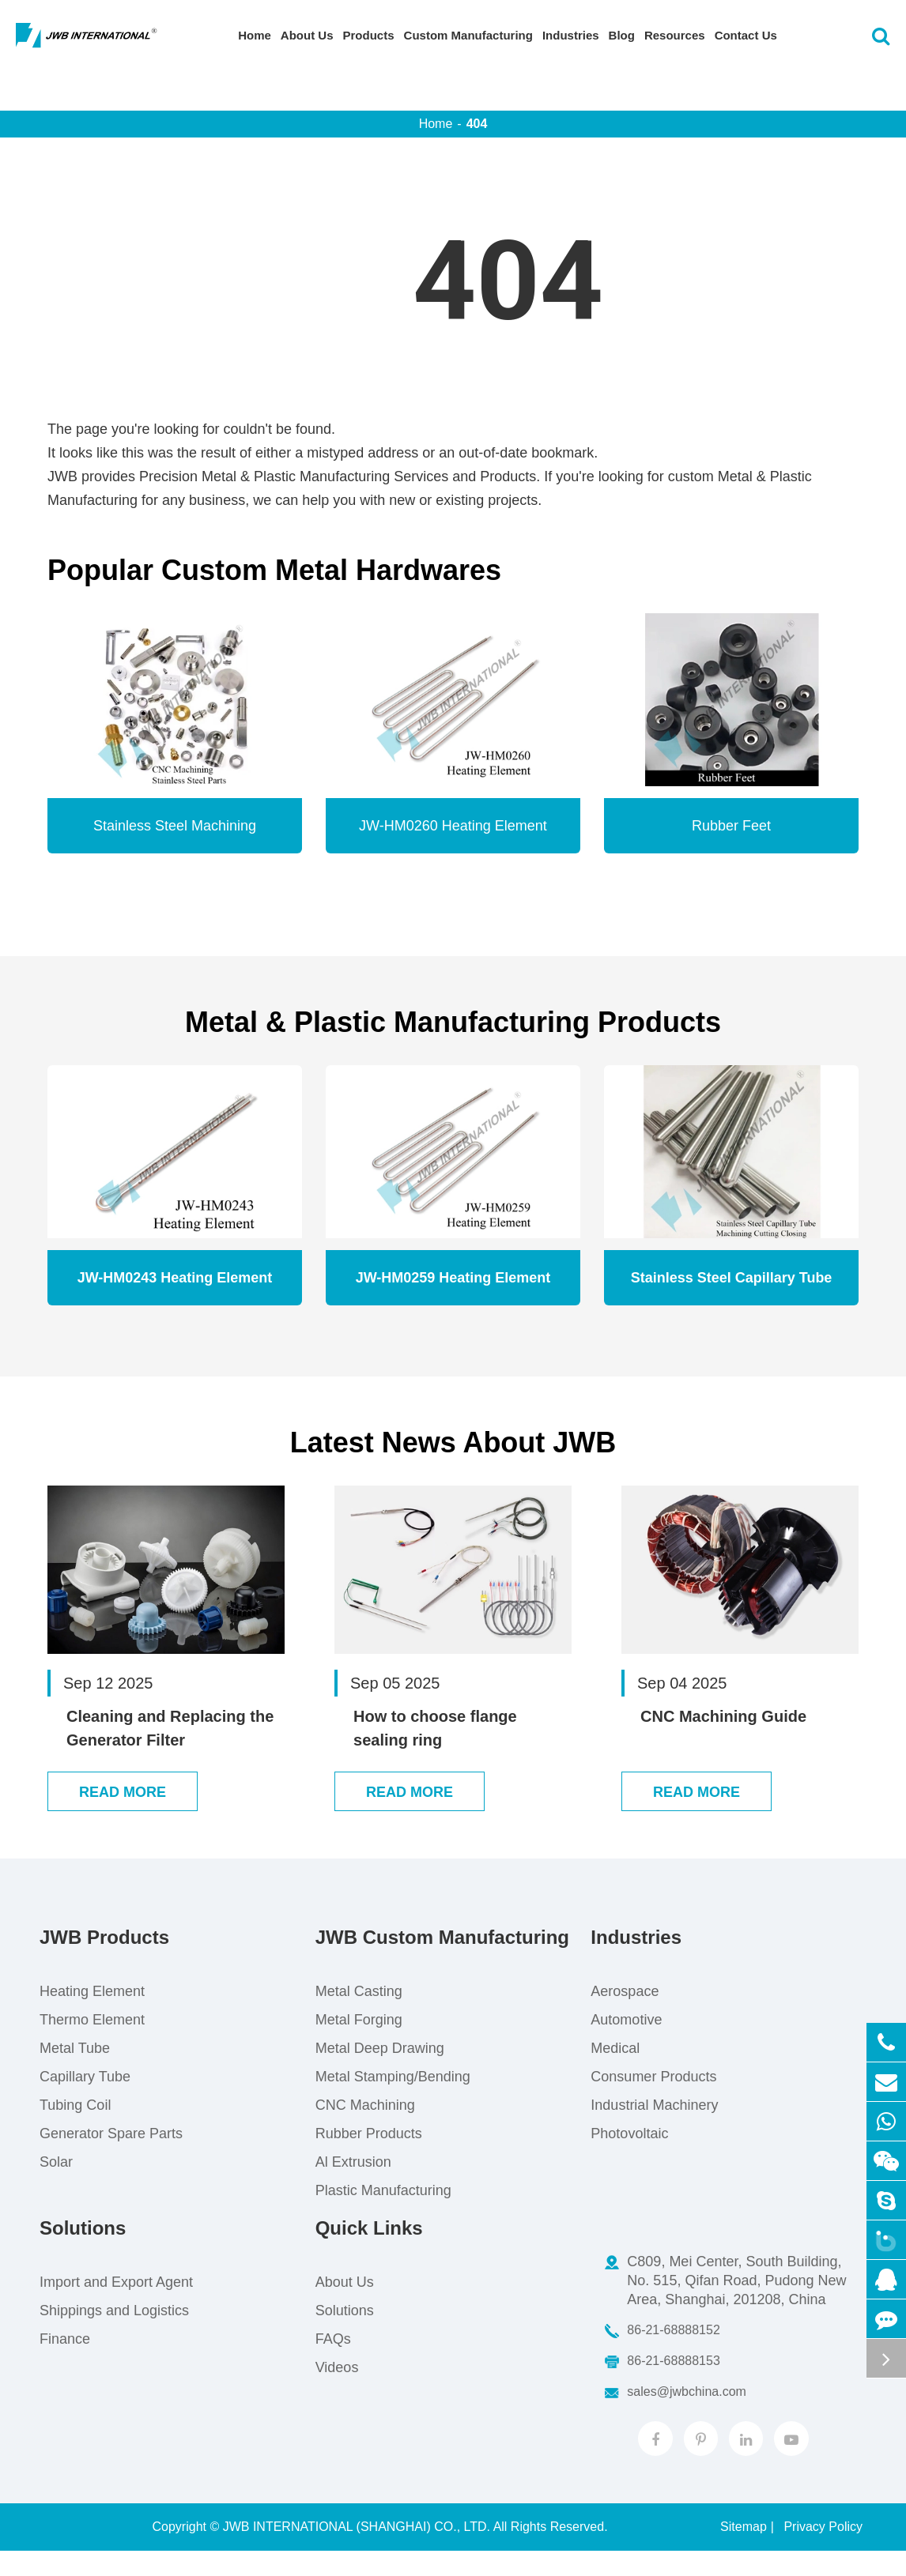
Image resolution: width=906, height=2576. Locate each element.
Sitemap (743, 2552)
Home (254, 35)
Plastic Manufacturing (383, 2214)
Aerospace (625, 2015)
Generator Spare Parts (111, 2157)
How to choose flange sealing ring (435, 1728)
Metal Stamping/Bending (392, 2100)
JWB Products (104, 1961)
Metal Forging (358, 2043)
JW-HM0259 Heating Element (453, 1278)
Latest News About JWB (453, 1442)
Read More (122, 1816)
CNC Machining (365, 2129)
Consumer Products (653, 2100)
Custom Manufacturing (468, 35)
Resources (674, 35)
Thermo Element (92, 2043)
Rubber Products (368, 2157)
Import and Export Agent (116, 2306)
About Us (307, 35)
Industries (570, 35)
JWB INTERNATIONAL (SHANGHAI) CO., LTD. (356, 2552)
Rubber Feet (731, 826)
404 (477, 123)
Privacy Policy (823, 2552)
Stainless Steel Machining (174, 826)
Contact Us (746, 35)
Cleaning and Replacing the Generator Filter (170, 1728)
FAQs (333, 2363)
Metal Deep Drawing (379, 2072)
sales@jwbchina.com (675, 2415)
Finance (65, 2363)
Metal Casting (358, 2015)
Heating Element (92, 2015)
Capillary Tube (85, 2100)
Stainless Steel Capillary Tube (731, 1278)
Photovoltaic (629, 2157)
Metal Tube (75, 2072)
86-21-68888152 (661, 2353)
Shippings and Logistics (114, 2334)
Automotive (626, 2043)
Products (368, 35)
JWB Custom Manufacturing (442, 1961)
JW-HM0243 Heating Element (175, 1278)
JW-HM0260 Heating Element (453, 826)
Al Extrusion (353, 2186)
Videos (337, 2391)
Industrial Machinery (654, 2129)
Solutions (83, 2251)
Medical (615, 2072)
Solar (56, 2186)
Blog (622, 35)
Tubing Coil (75, 2129)
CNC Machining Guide (723, 1716)
